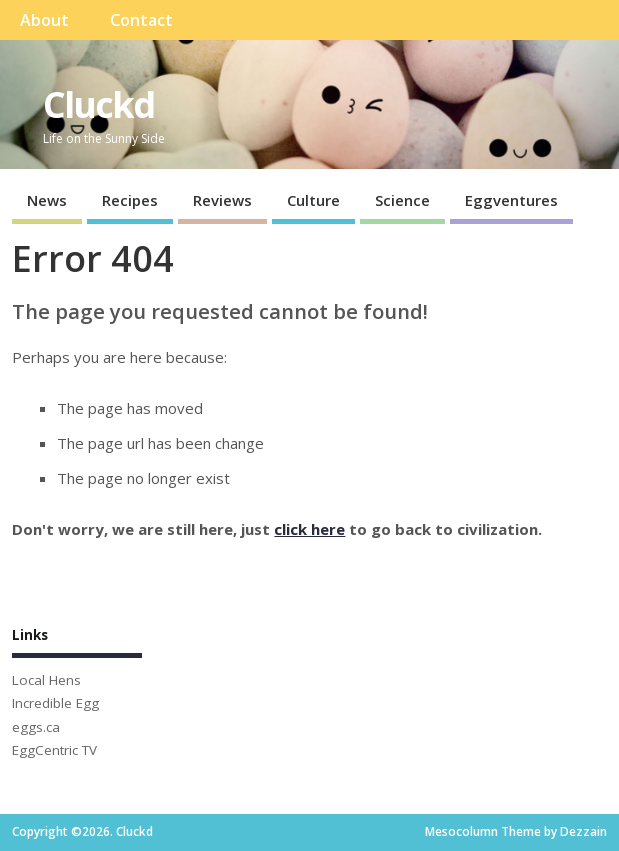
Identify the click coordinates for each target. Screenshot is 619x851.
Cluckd (98, 104)
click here (309, 529)
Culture (313, 200)
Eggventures (511, 200)
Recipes (130, 200)
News (47, 200)
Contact (141, 20)
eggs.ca (36, 727)
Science (402, 200)
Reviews (222, 200)
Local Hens (46, 680)
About (44, 20)
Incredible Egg (55, 703)
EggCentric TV (54, 750)
